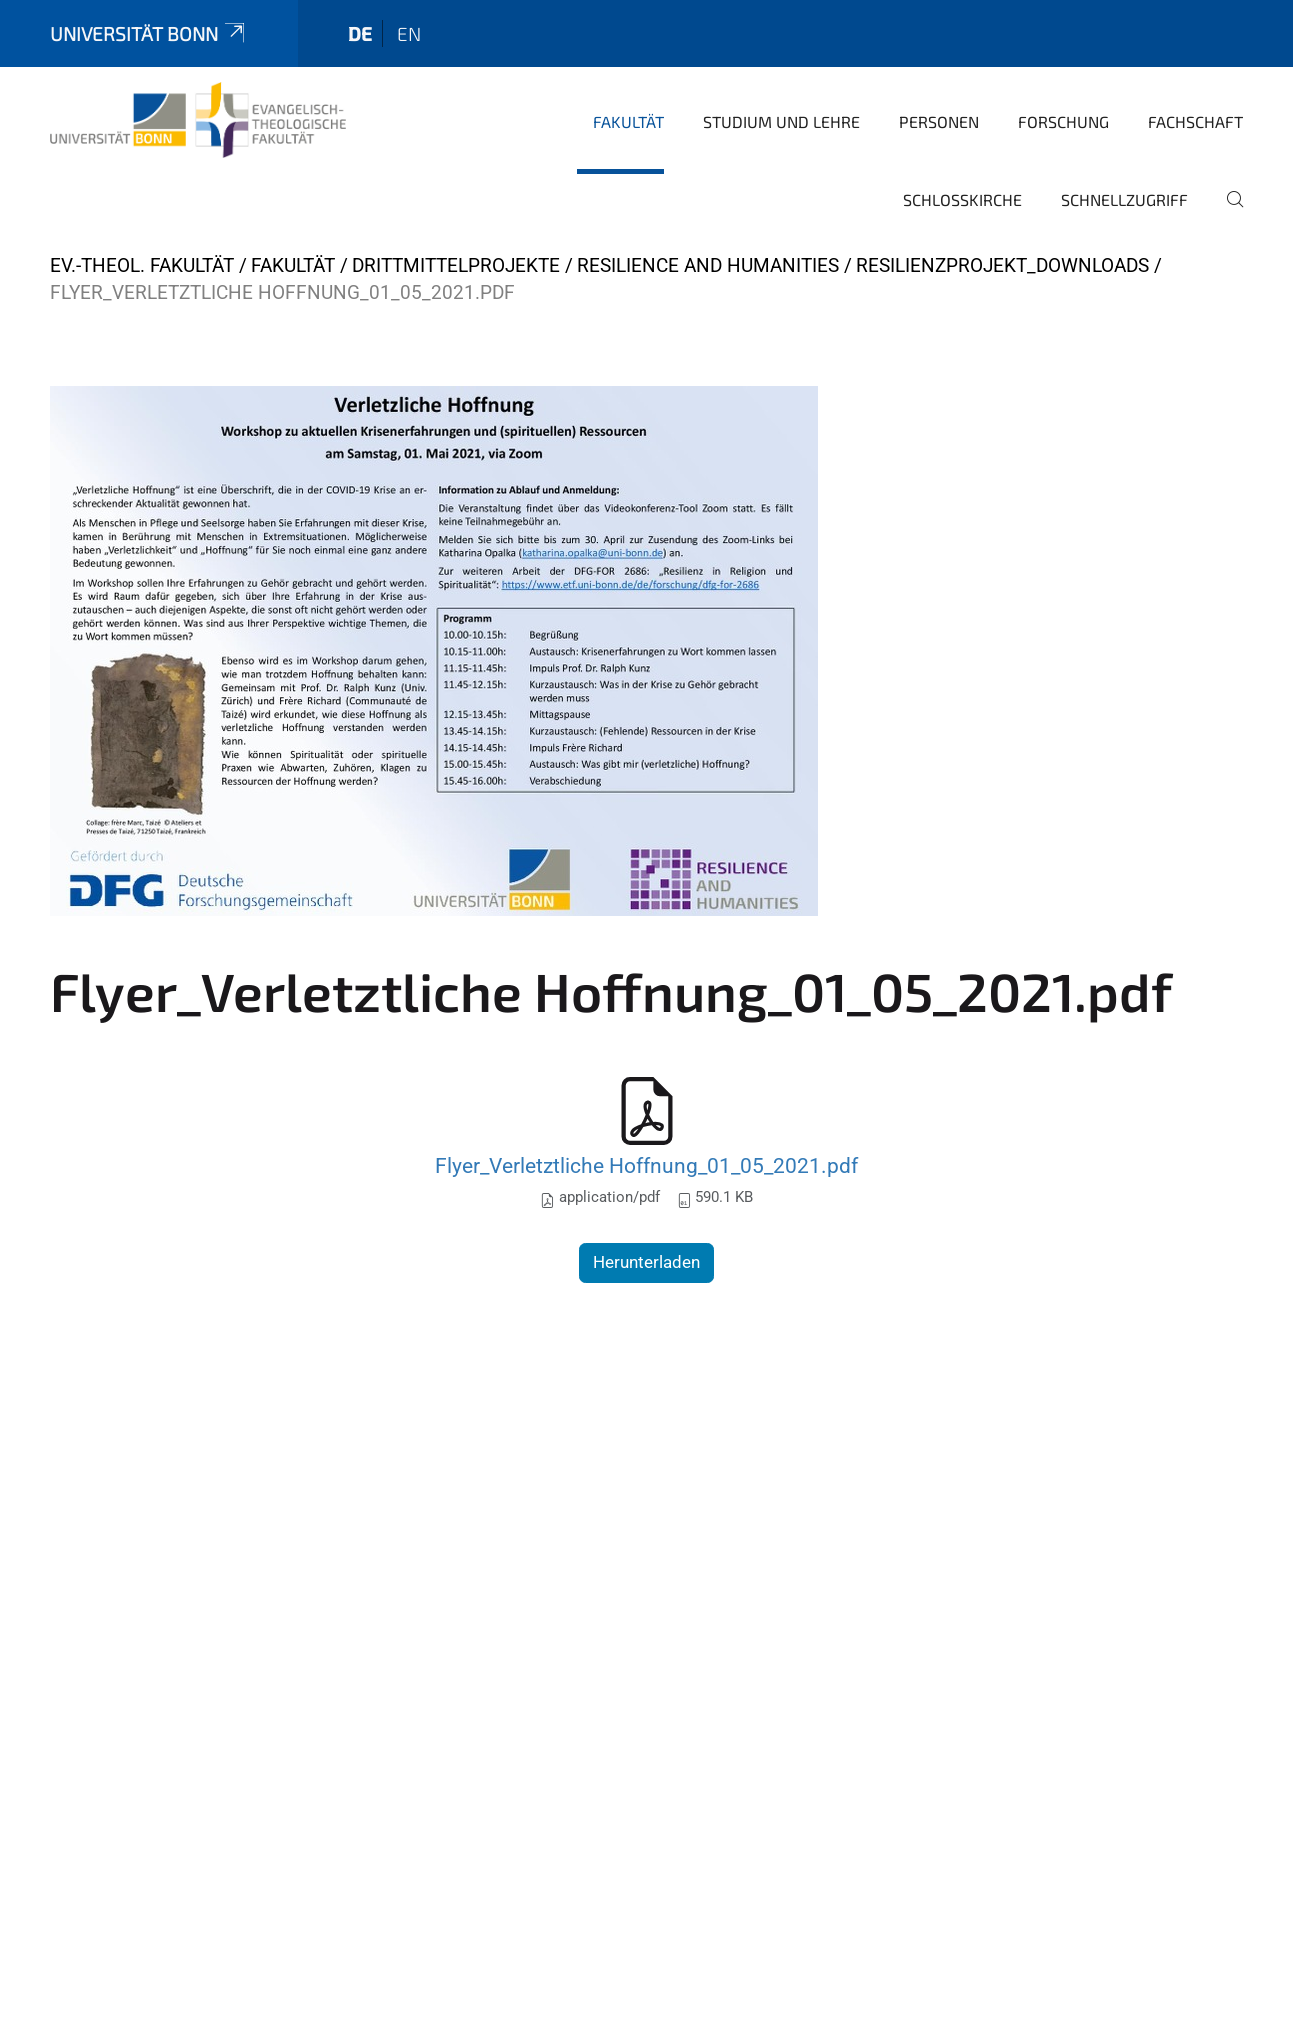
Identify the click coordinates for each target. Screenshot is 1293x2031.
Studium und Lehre (781, 121)
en (409, 33)
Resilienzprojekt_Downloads (1002, 265)
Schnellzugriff (1124, 199)
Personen (939, 121)
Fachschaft (1195, 121)
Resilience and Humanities (708, 265)
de (360, 33)
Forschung (1063, 121)
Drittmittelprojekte (456, 265)
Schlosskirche (962, 199)
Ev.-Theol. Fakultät (142, 265)
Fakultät (628, 121)
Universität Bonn (149, 33)
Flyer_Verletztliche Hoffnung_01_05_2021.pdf (646, 1165)
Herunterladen (646, 1262)
